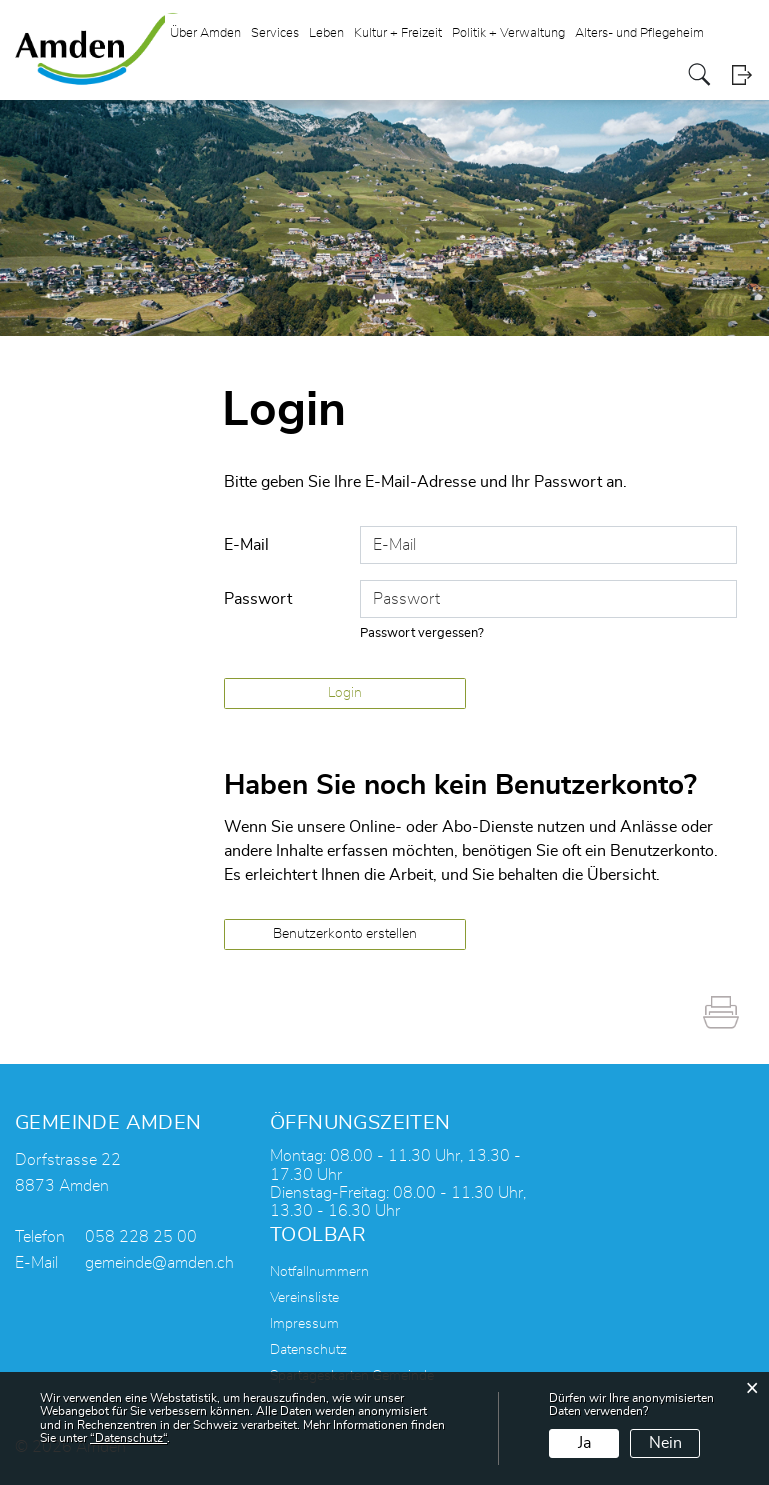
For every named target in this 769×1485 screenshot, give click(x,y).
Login (741, 74)
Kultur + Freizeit (398, 33)
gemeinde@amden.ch (159, 1263)
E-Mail (246, 545)
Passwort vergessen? (422, 633)
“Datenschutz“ (128, 1438)
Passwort (258, 599)
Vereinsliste (304, 1298)
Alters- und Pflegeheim (639, 33)
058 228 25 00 (141, 1237)
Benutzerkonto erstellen (345, 934)
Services (275, 33)
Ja (584, 1443)
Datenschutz (308, 1350)
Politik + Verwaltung (508, 33)
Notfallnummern (319, 1272)
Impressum (304, 1324)
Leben (326, 33)
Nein (665, 1443)
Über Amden (205, 33)
